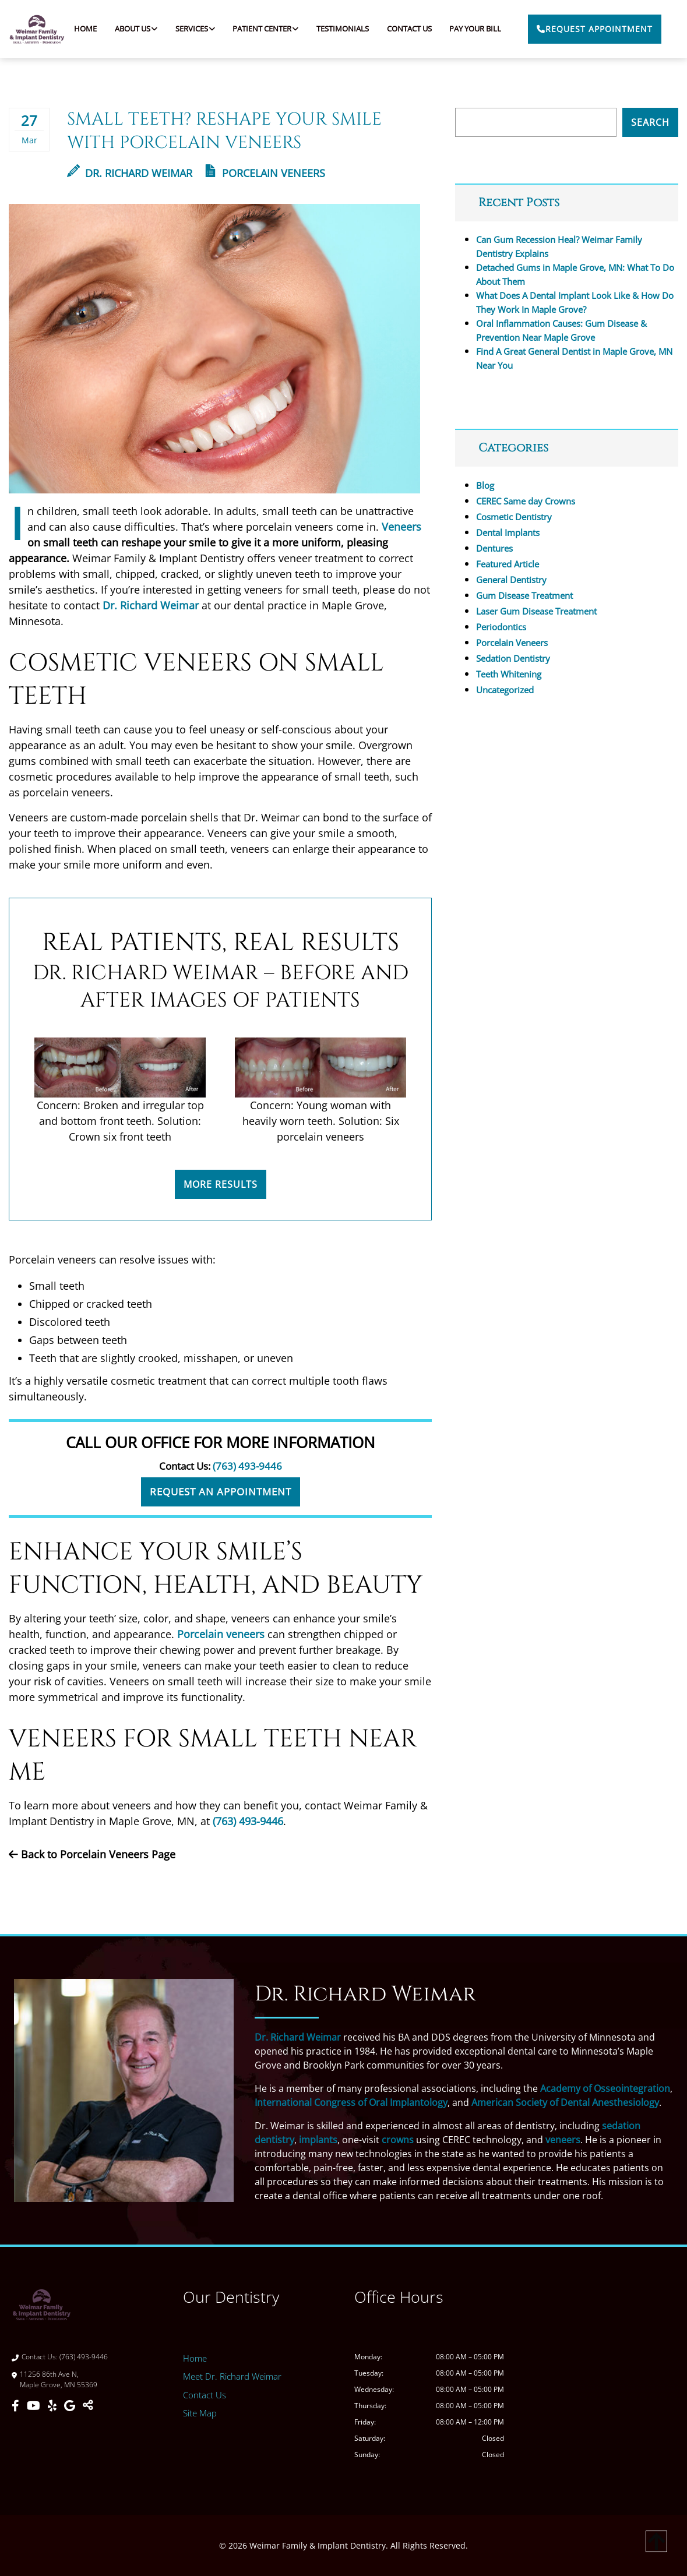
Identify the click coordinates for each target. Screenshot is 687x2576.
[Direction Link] (87, 2379)
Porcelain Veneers (273, 173)
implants (318, 2139)
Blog (485, 485)
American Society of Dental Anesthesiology (565, 2102)
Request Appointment (595, 28)
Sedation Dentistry (513, 658)
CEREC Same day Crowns (525, 501)
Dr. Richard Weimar (129, 173)
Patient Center (261, 28)
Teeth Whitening (508, 674)
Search (650, 122)
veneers (562, 2139)
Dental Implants (508, 532)
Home (85, 28)
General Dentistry (511, 579)
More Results (221, 1184)
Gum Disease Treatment (524, 595)
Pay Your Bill (475, 28)
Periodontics (501, 627)
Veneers (401, 527)
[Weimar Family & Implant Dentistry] (600, 2391)
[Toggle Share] (88, 2406)
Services (191, 28)
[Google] (71, 2406)
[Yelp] (53, 2406)
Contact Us (409, 28)
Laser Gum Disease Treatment (536, 611)
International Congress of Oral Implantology (351, 2102)
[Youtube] (35, 2406)
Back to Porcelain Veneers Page (92, 1854)
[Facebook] (17, 2406)
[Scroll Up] (656, 2551)
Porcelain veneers (221, 1634)
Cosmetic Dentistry (514, 517)
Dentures (494, 548)
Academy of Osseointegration (605, 2088)
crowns (398, 2139)
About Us (132, 28)
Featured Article (507, 564)
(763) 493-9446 (247, 1466)
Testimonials (342, 28)
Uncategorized (505, 690)
